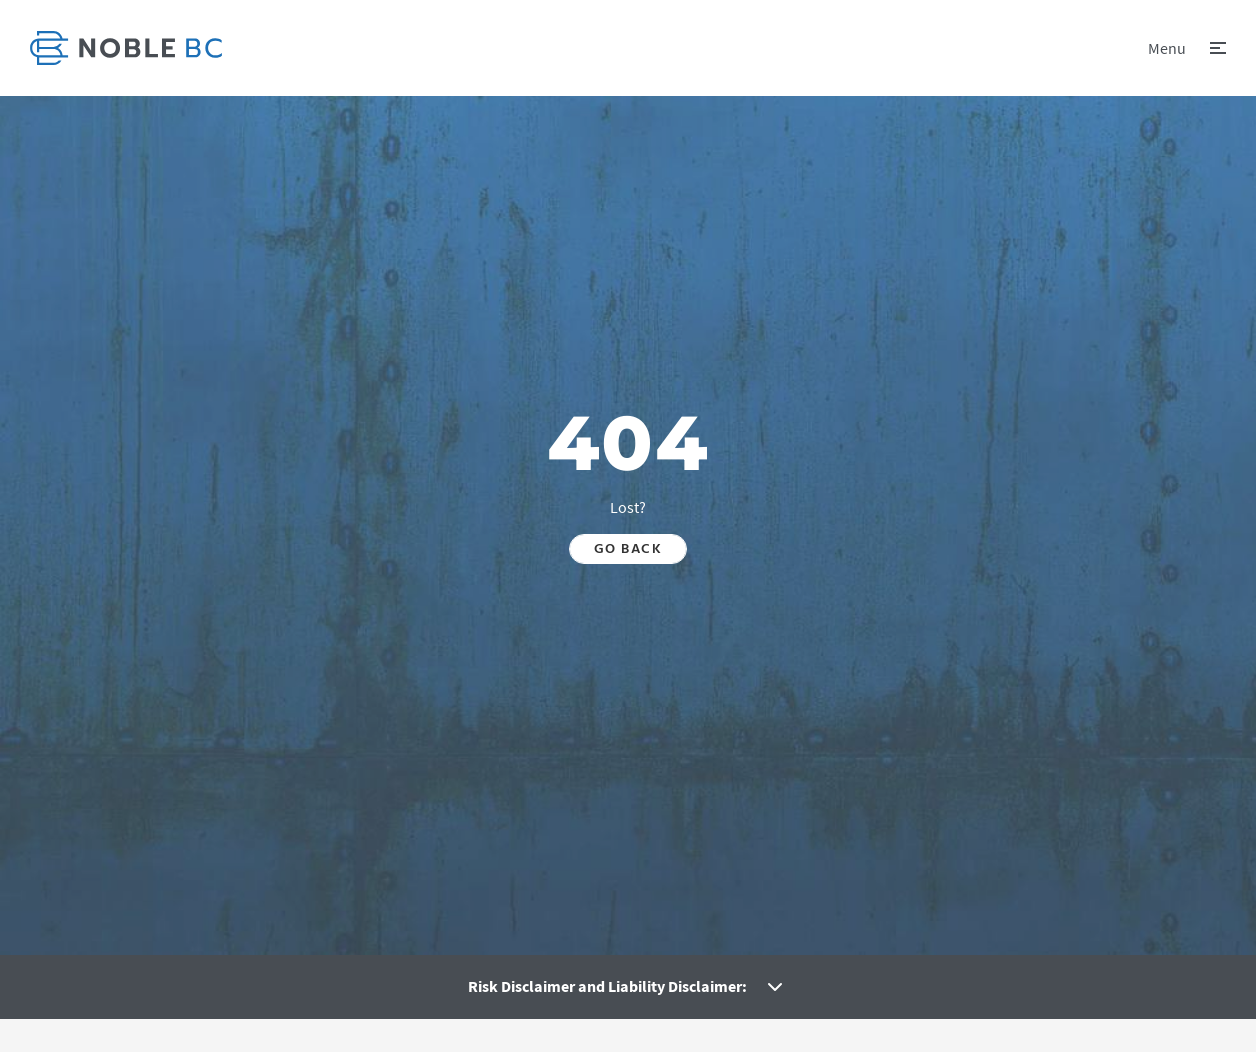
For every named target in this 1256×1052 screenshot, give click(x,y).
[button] (1187, 48)
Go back (628, 549)
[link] (126, 48)
